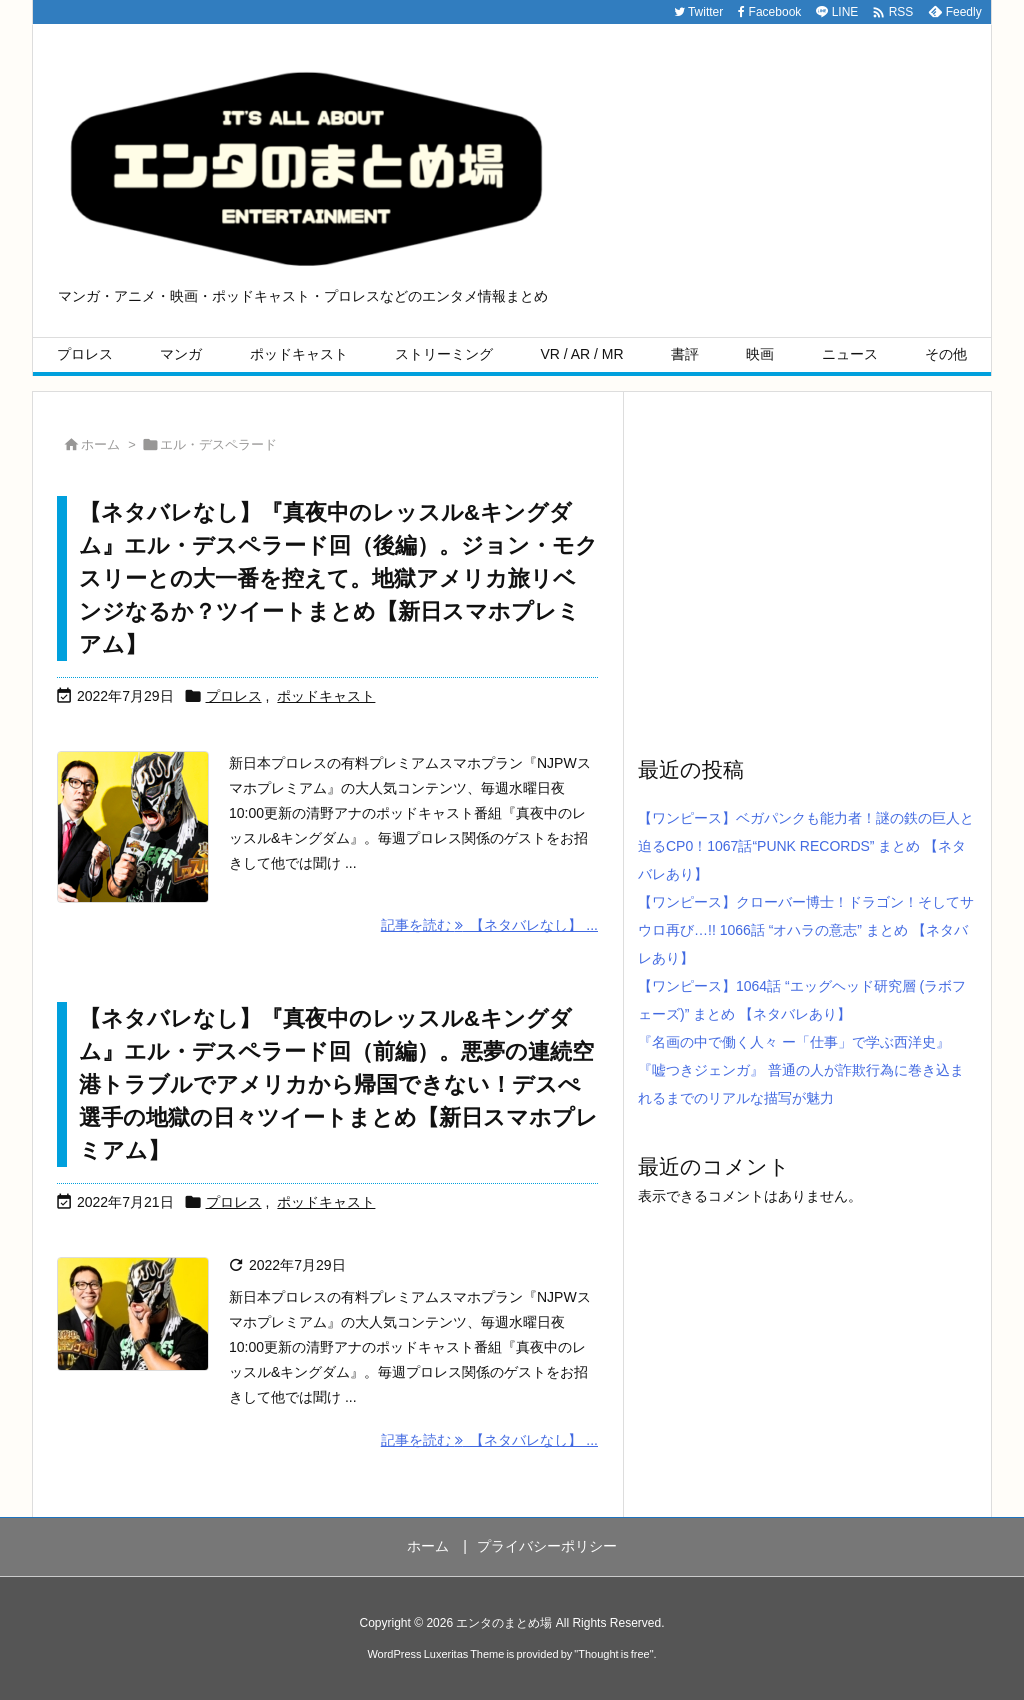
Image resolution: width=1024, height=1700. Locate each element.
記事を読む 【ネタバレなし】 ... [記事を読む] (489, 925)
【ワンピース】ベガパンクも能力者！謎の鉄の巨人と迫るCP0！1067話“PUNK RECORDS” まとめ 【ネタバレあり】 (806, 846)
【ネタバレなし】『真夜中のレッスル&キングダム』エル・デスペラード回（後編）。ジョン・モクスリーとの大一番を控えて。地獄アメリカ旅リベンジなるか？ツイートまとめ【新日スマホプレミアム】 (338, 578)
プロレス (234, 696)
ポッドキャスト (326, 696)
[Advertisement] (806, 572)
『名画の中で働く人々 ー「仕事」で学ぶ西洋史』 (794, 1042)
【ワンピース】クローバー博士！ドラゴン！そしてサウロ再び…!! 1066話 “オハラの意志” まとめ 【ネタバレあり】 (806, 930)
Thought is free (613, 1654)
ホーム (100, 444)
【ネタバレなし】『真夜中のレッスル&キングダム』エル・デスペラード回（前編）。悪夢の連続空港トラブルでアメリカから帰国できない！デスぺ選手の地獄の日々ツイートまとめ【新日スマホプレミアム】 (338, 1084)
